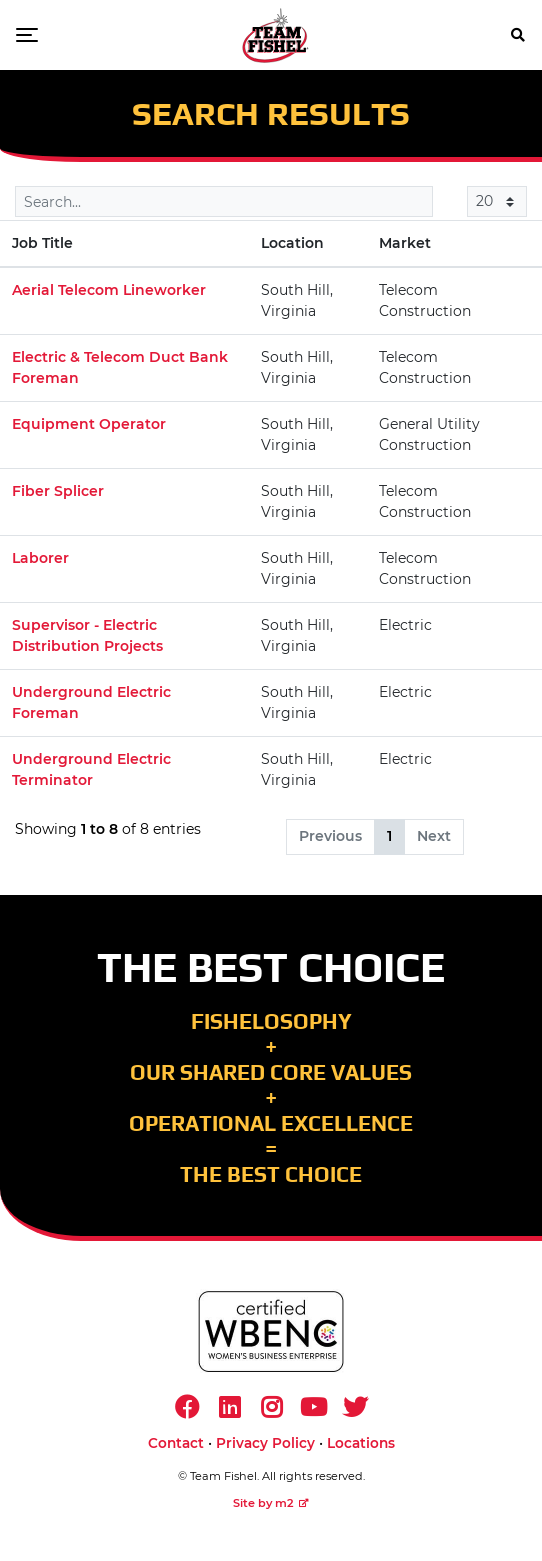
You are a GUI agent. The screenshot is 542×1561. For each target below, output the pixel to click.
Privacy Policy (265, 1443)
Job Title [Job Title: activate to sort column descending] (42, 243)
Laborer (40, 558)
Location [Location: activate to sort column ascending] (292, 243)
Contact (176, 1443)
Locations (361, 1443)
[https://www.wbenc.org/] (271, 1331)
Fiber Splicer (58, 491)
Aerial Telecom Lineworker (109, 290)
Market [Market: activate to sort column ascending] (405, 243)
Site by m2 (271, 1503)
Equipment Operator (89, 424)
